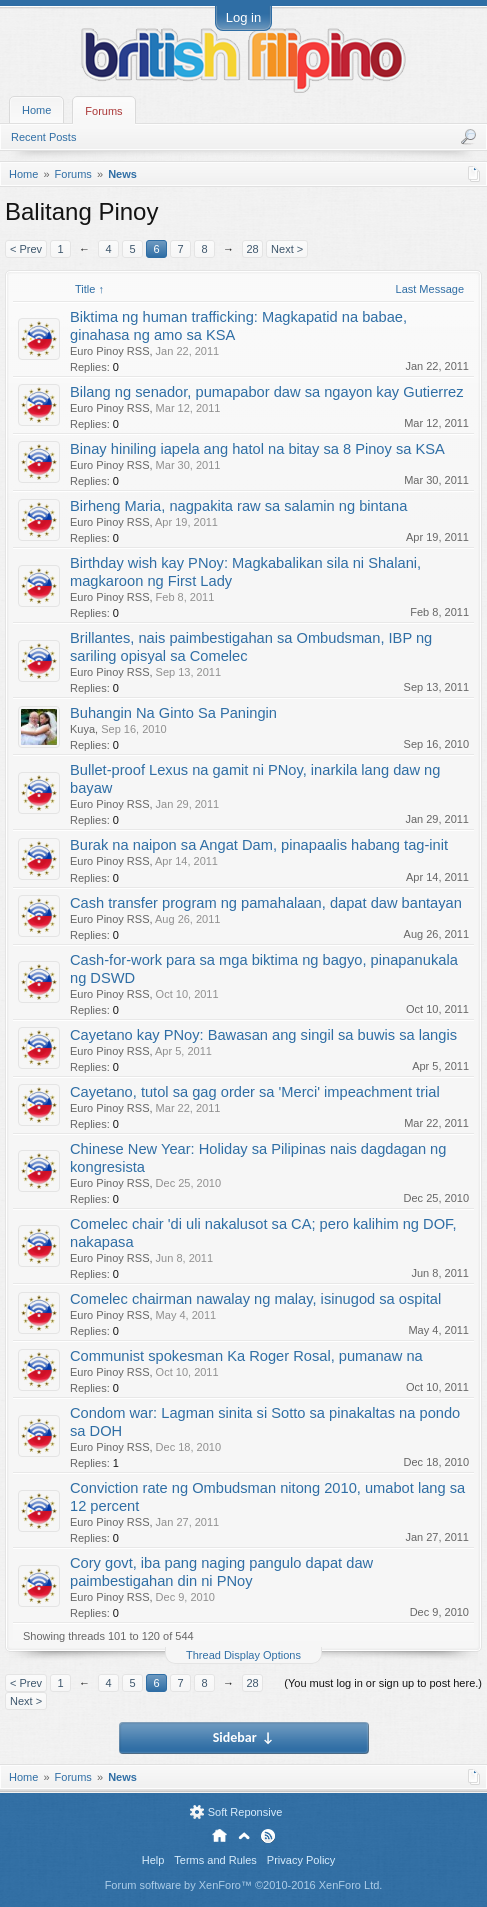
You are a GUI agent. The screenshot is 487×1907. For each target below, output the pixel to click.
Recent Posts (43, 137)
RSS (268, 1836)
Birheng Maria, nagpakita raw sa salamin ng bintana (238, 506)
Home (36, 110)
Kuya (82, 729)
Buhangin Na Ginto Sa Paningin (173, 713)
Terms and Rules (215, 1860)
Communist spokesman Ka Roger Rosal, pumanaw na (246, 1356)
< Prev (26, 249)
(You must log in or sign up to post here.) (383, 1683)
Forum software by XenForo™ (244, 1885)
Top (244, 1836)
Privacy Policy (301, 1860)
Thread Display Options (243, 1655)
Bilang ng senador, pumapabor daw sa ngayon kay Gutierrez (267, 392)
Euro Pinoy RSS (109, 351)
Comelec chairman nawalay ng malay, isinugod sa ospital (255, 1299)
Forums (103, 111)
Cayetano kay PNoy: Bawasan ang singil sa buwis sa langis (263, 1035)
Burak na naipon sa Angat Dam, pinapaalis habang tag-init (259, 845)
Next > (287, 249)
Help (153, 1860)
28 (252, 249)
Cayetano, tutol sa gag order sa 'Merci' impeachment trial (255, 1092)
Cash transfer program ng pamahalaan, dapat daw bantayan (266, 903)
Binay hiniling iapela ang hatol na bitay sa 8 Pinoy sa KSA (257, 449)
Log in (243, 17)
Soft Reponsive (245, 1812)
